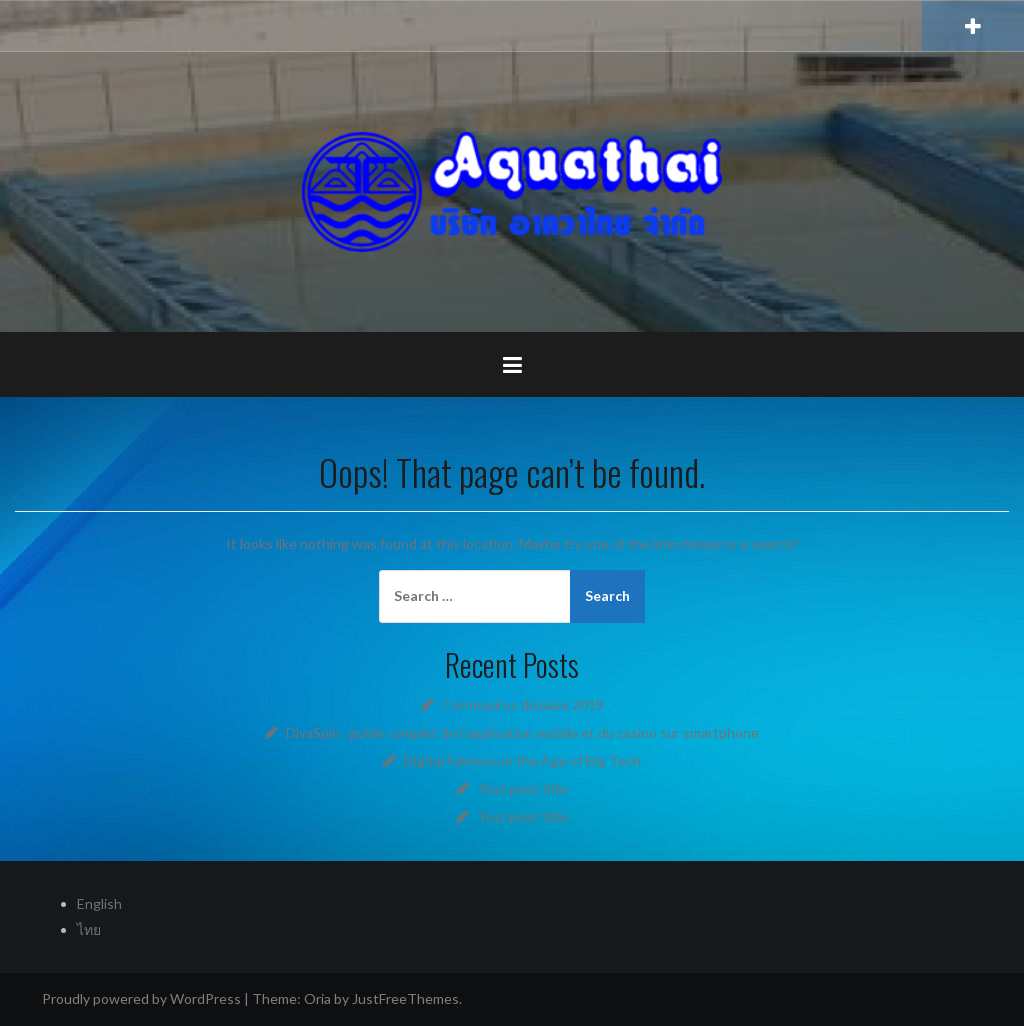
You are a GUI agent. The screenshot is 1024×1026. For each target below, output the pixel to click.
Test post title (522, 788)
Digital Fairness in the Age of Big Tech (522, 760)
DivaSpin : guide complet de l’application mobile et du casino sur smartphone (522, 732)
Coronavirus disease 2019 (523, 704)
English (99, 903)
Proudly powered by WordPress (141, 998)
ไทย (89, 929)
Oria (317, 998)
